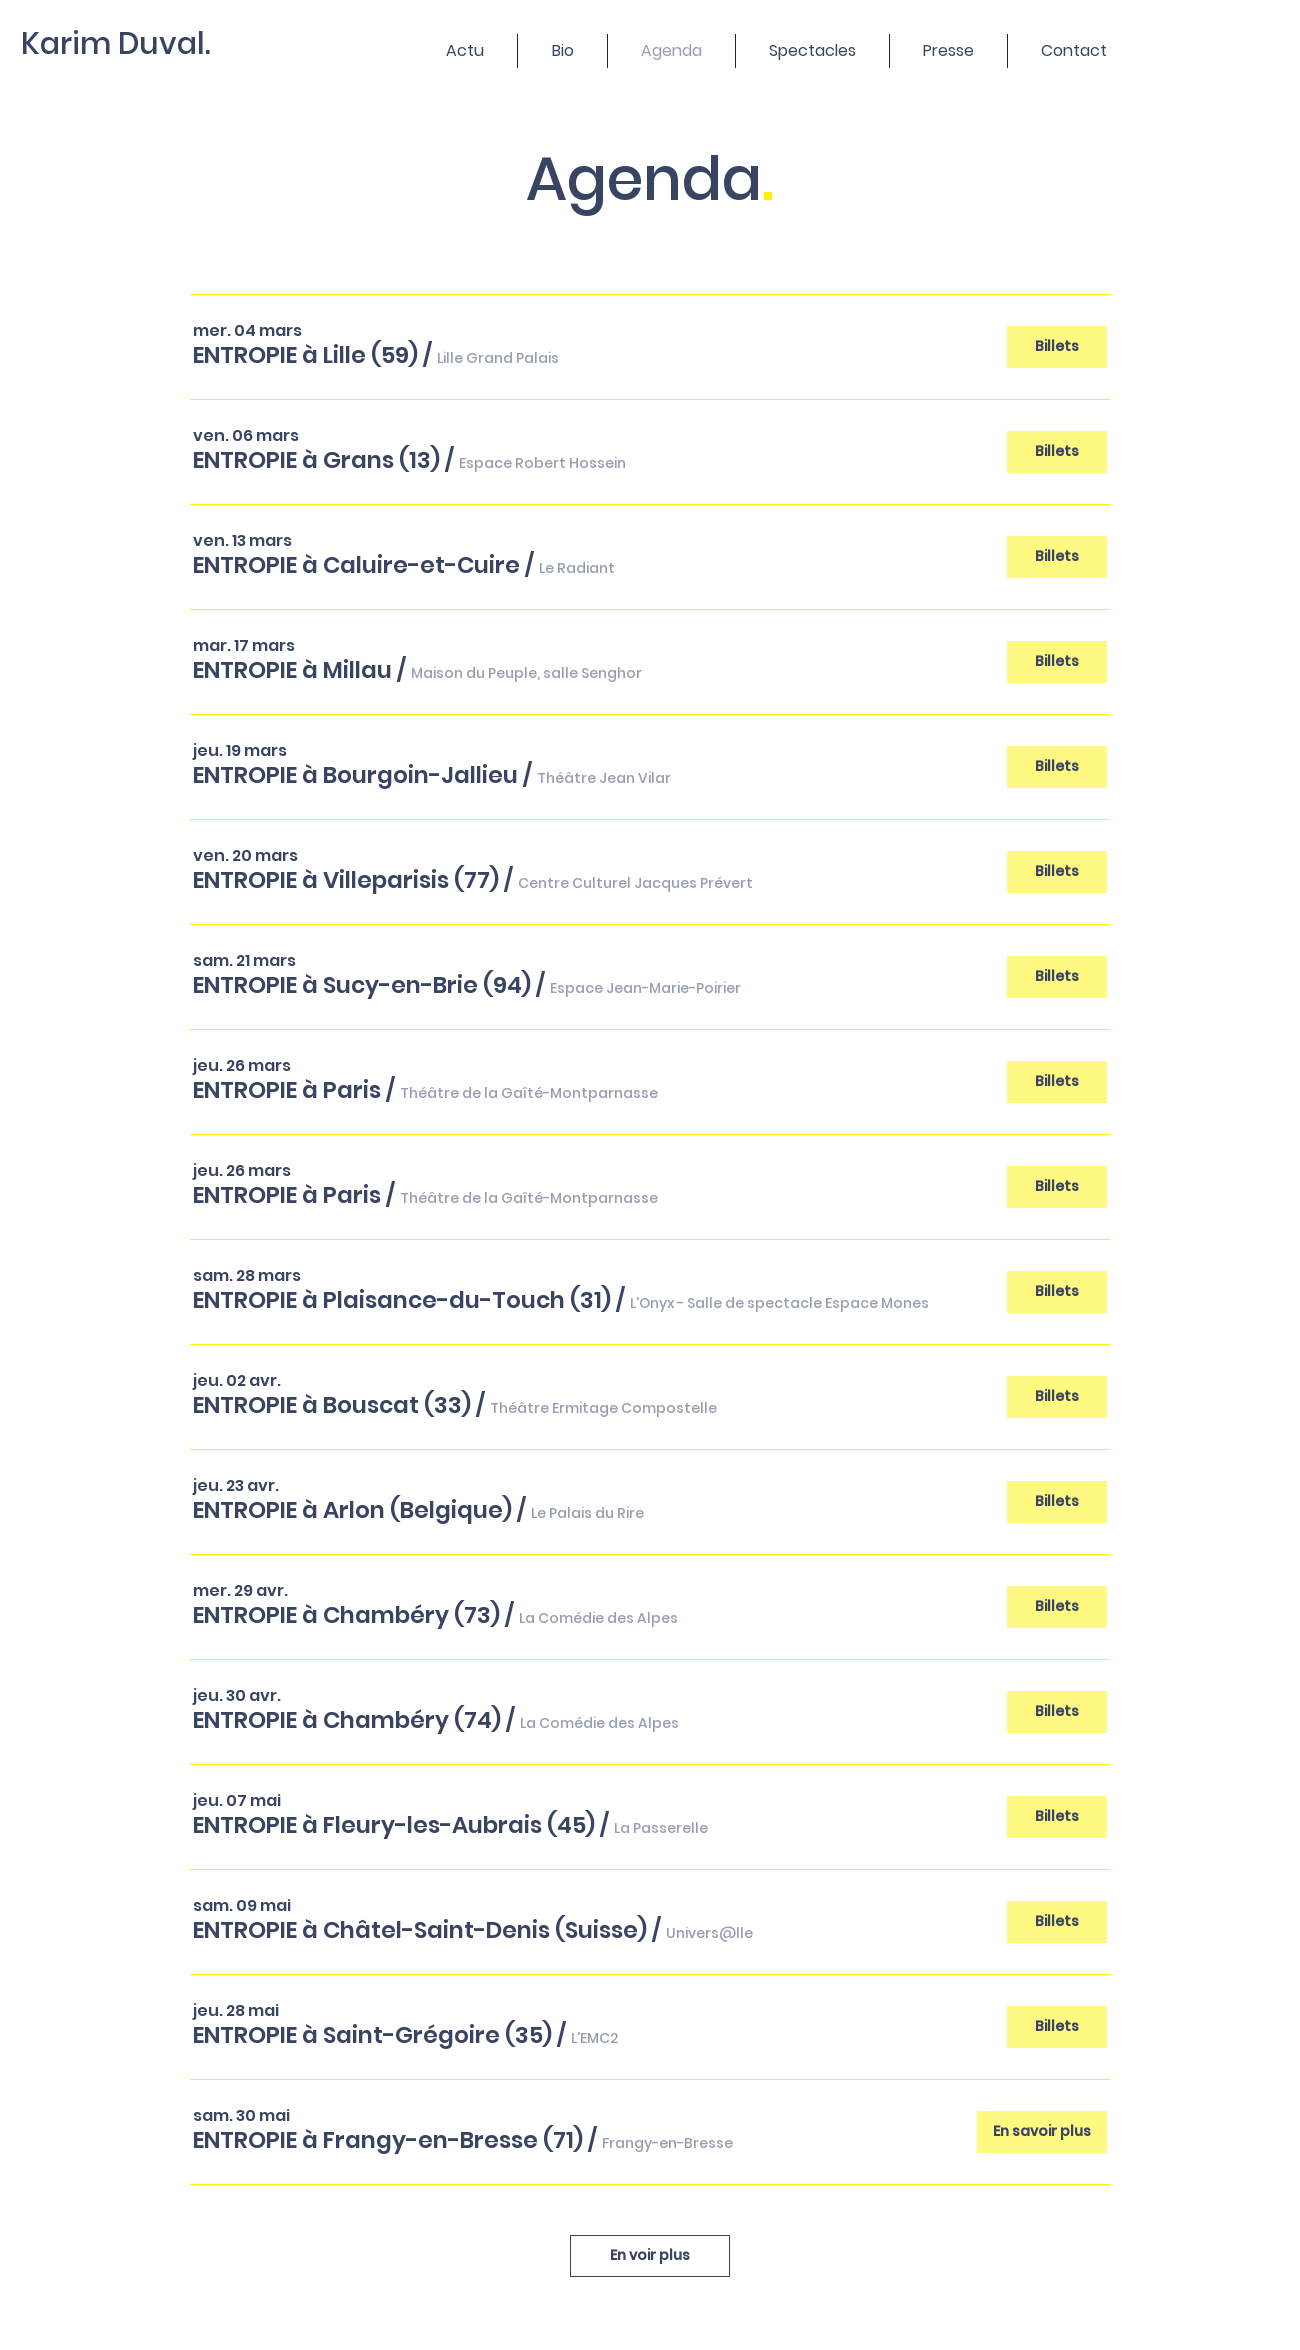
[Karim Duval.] (127, 44)
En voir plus (650, 2255)
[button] (305, 355)
